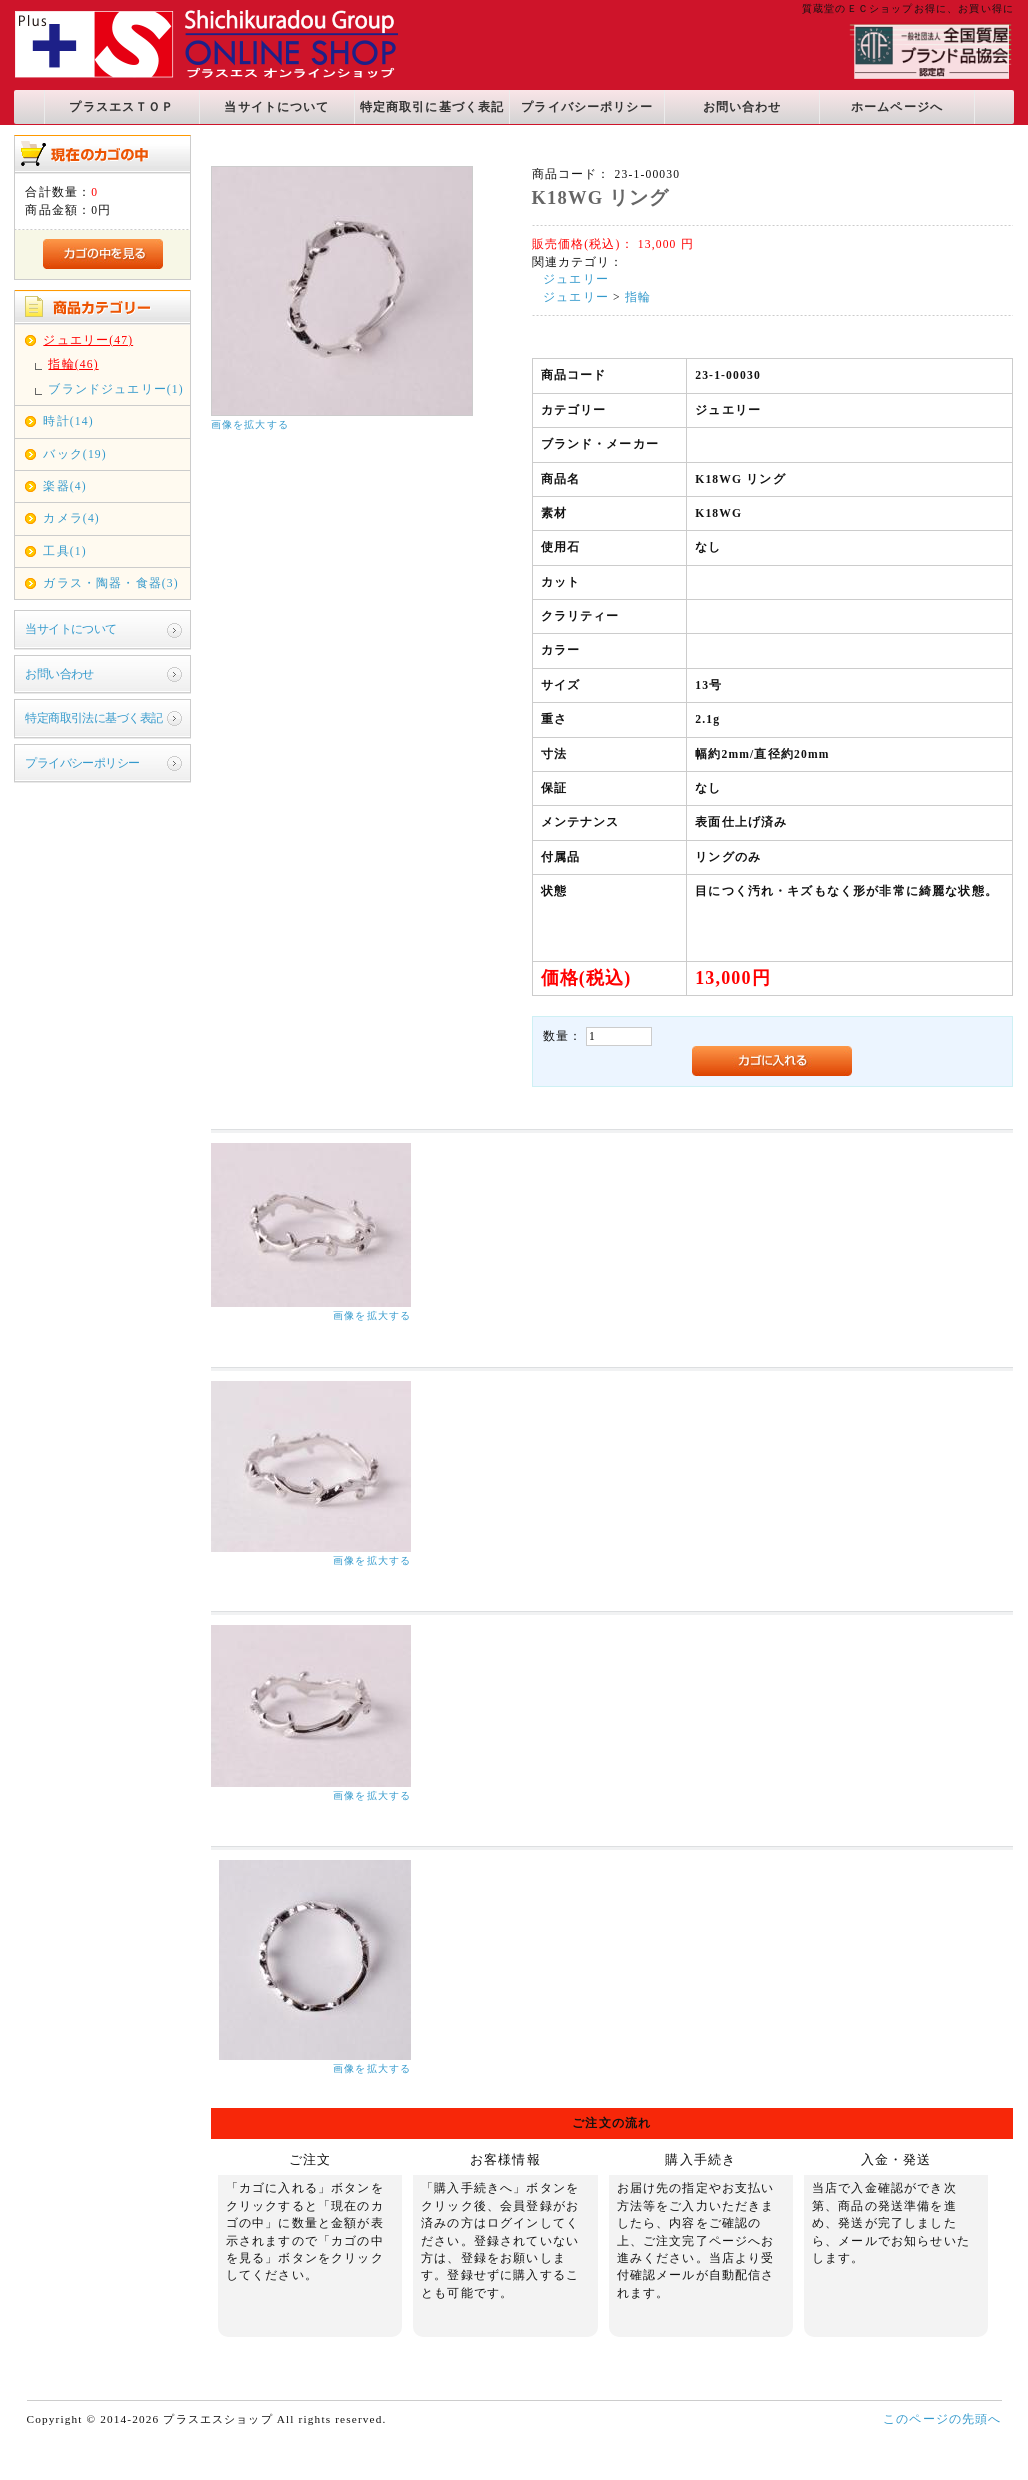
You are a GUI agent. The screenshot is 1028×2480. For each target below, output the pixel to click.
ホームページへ (897, 107)
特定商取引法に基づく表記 (93, 718)
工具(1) (64, 551)
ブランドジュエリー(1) (115, 389)
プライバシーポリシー (587, 107)
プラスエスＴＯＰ (121, 107)
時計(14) (68, 421)
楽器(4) (64, 486)
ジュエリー (576, 279)
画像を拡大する (250, 424)
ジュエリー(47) (88, 340)
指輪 (638, 297)
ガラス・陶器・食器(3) (110, 583)
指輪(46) (73, 364)
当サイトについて (276, 107)
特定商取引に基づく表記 (432, 107)
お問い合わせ (742, 107)
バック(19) (74, 454)
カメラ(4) (71, 518)
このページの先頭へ (942, 2419)
